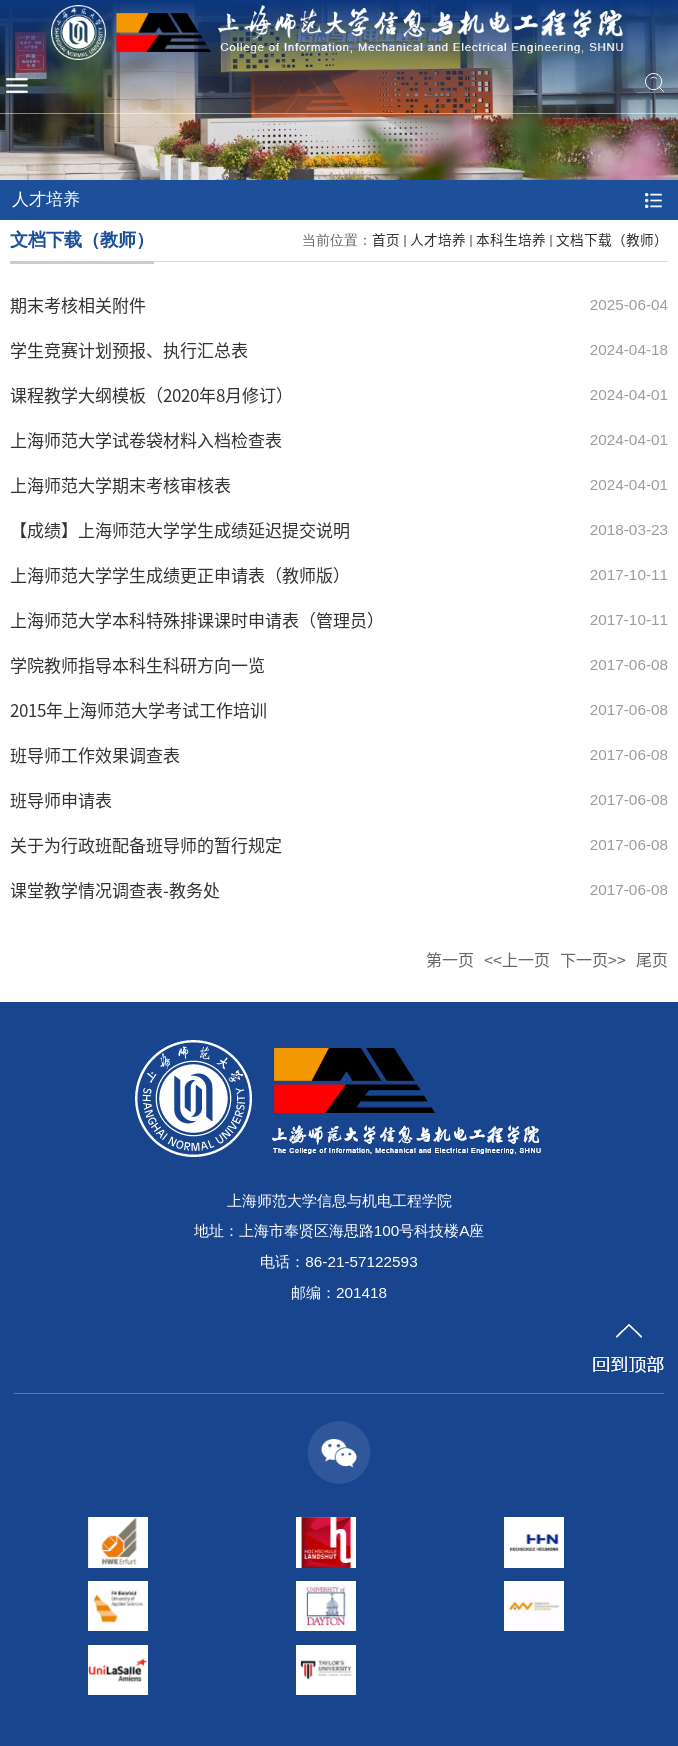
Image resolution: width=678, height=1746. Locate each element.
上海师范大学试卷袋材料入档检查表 (146, 439)
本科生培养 (511, 239)
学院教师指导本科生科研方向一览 (137, 664)
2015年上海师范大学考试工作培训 (138, 709)
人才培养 (438, 239)
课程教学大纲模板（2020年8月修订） (151, 394)
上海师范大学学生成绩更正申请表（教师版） (180, 574)
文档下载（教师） (612, 239)
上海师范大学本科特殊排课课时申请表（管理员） (197, 619)
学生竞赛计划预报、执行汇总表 (129, 349)
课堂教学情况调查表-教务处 (115, 889)
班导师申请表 (61, 799)
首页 (386, 239)
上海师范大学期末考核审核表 (120, 484)
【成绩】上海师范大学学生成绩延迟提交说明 (180, 529)
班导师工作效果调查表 (95, 754)
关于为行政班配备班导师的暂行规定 (146, 844)
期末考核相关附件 (78, 304)
